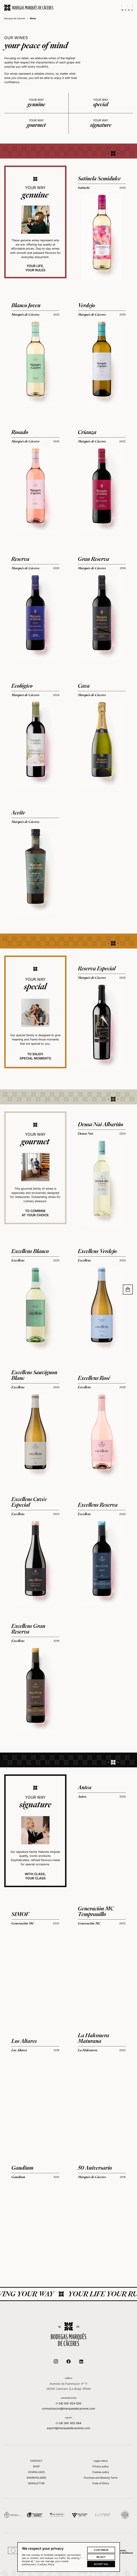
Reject (101, 2557)
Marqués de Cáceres (14, 18)
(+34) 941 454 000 (68, 2418)
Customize (101, 2550)
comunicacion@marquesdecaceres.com (68, 2423)
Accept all (101, 2564)
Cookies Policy (45, 2564)
